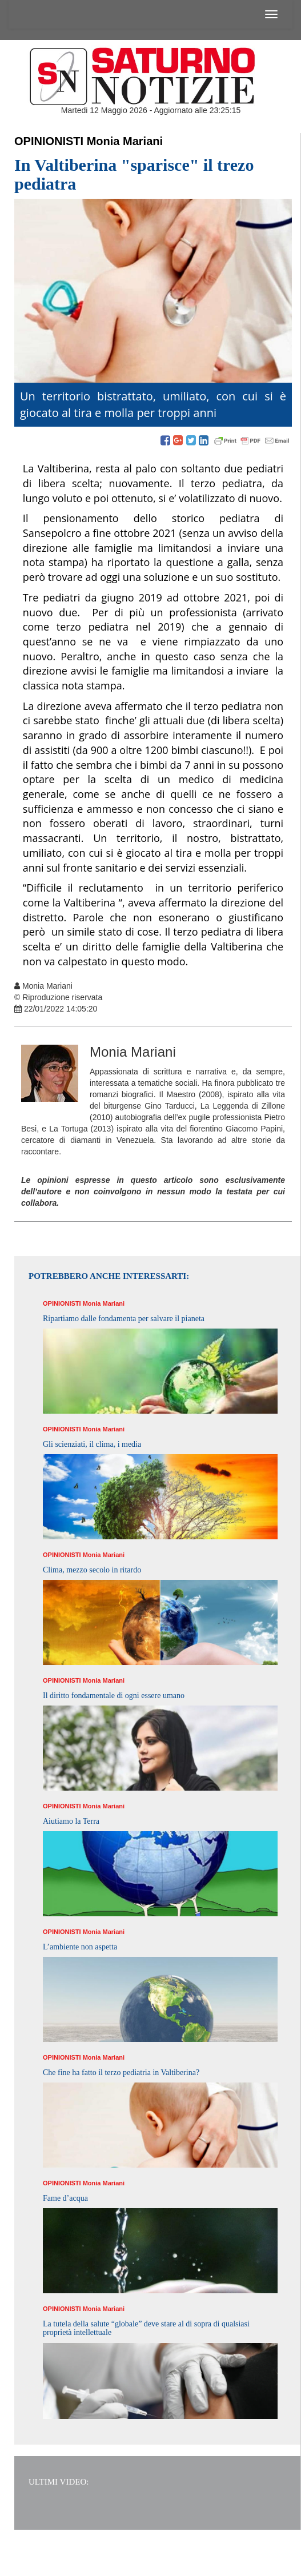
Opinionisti (48, 141)
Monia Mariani (125, 141)
